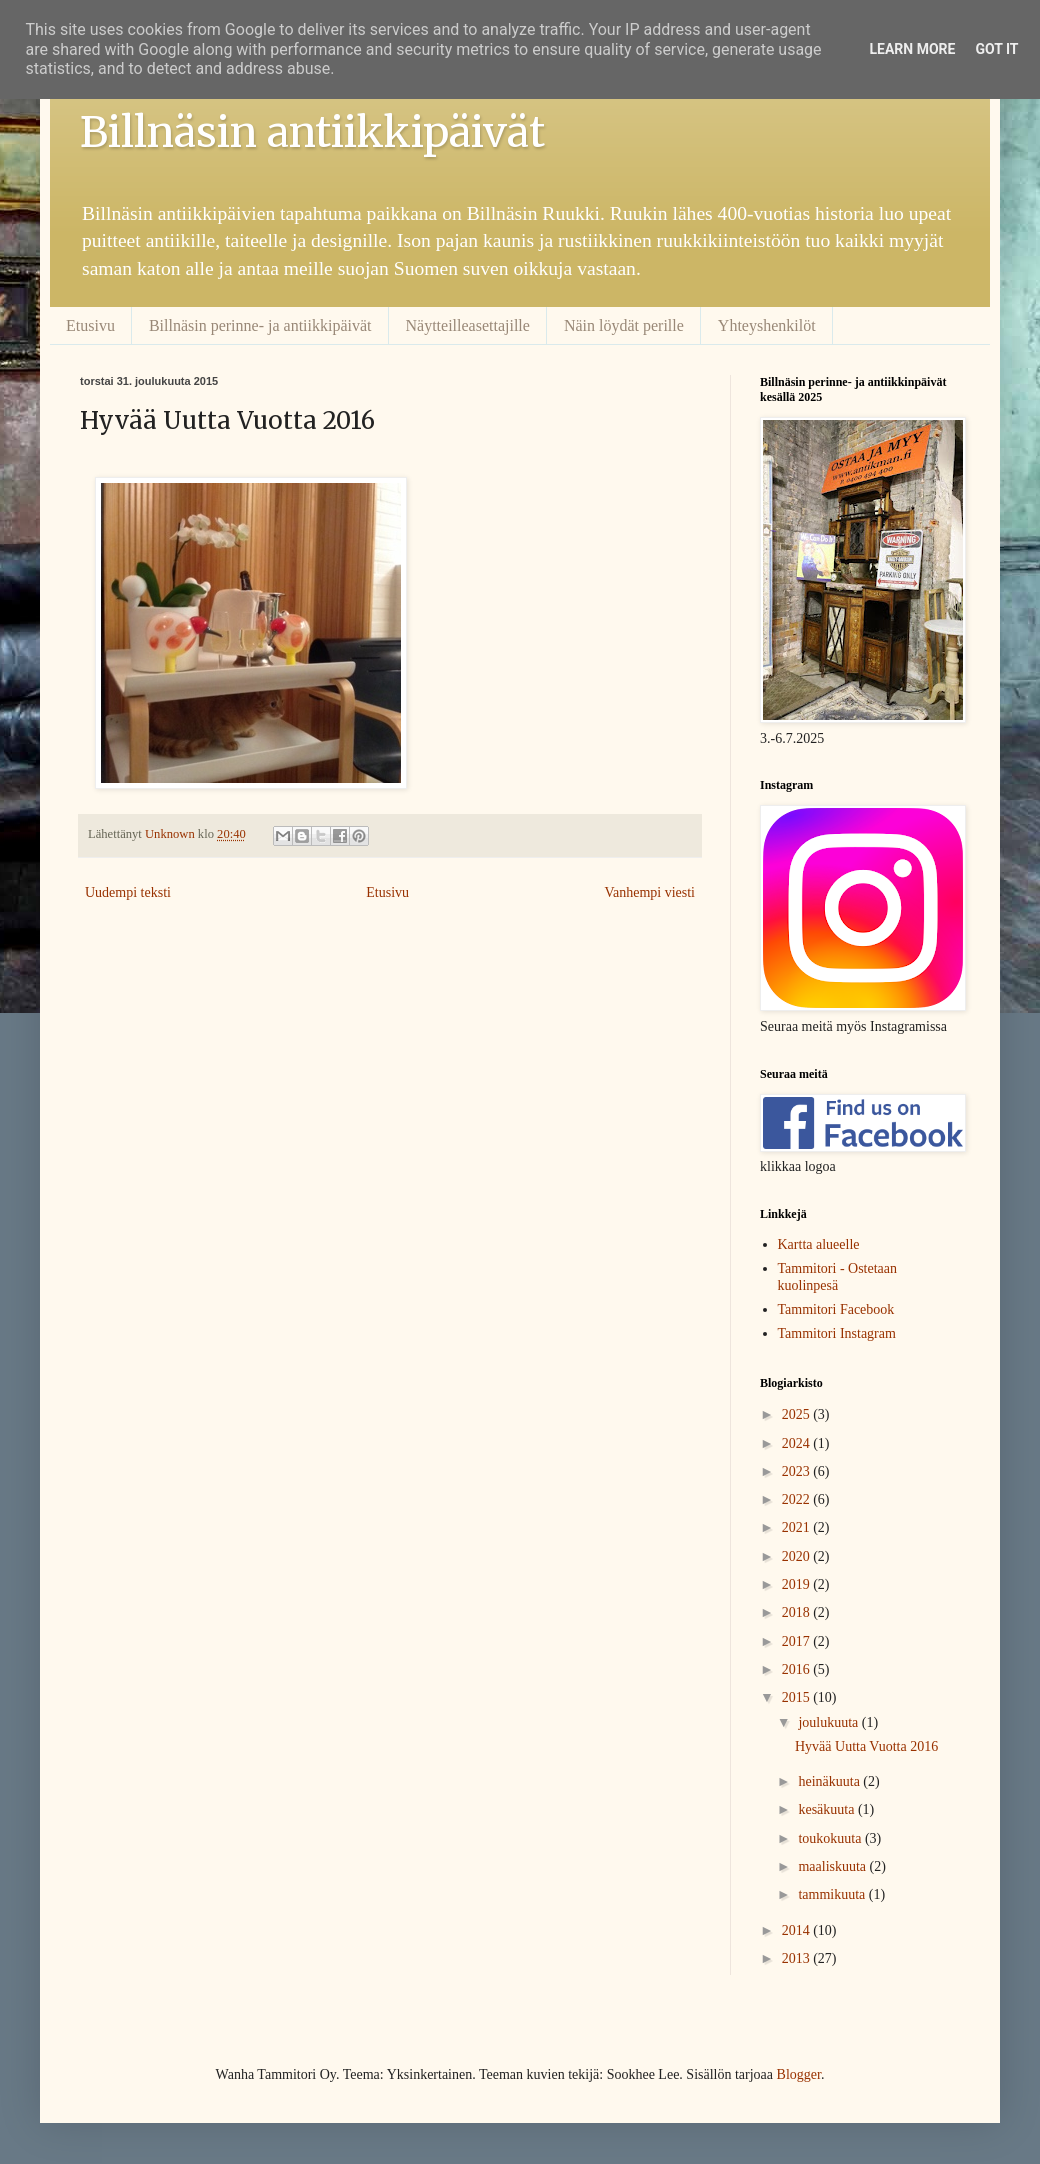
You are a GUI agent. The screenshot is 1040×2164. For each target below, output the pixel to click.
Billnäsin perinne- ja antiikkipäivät (260, 325)
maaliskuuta (833, 1866)
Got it (996, 49)
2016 (798, 1669)
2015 (798, 1697)
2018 (798, 1612)
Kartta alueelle (819, 1244)
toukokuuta (831, 1838)
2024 (798, 1443)
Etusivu (90, 325)
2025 (798, 1414)
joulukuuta (829, 1722)
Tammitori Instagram (837, 1333)
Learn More (912, 49)
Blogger (799, 2074)
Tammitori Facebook (836, 1309)
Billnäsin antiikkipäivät (312, 132)
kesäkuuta (827, 1809)
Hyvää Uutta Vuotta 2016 (866, 1746)
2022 (798, 1499)
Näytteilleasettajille (468, 325)
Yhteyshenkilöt (767, 325)
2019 (798, 1584)
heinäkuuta (830, 1781)
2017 (798, 1641)
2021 (798, 1527)
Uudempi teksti (128, 892)
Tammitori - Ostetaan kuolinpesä (838, 1277)
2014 (798, 1930)
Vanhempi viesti (649, 892)
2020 (798, 1556)
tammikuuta (833, 1894)
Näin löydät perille (624, 325)
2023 (798, 1471)
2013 (798, 1958)
